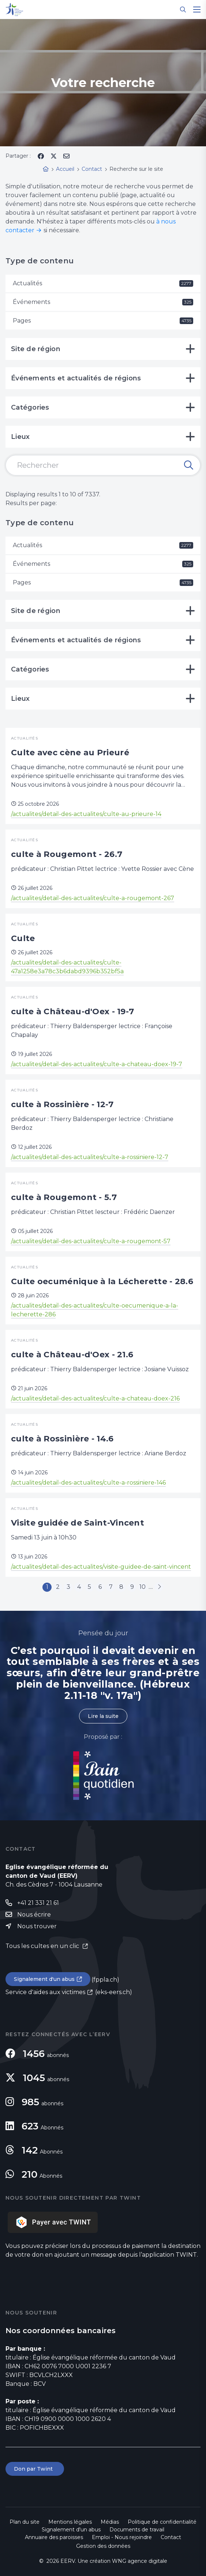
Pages (103, 320)
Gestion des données (103, 2546)
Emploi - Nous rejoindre (122, 2537)
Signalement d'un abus (44, 1979)
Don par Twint (35, 2469)
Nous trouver (37, 1926)
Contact (171, 2537)
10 (142, 1586)
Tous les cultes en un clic (42, 1946)
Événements (103, 301)
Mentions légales (70, 2522)
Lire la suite (103, 1716)
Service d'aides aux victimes (45, 1992)
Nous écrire (34, 1914)
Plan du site (25, 2522)
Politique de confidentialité (162, 2522)
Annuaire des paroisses (54, 2537)
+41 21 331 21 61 (38, 1902)
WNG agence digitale (139, 2561)
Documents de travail (136, 2529)
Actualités (103, 283)
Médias (110, 2522)
